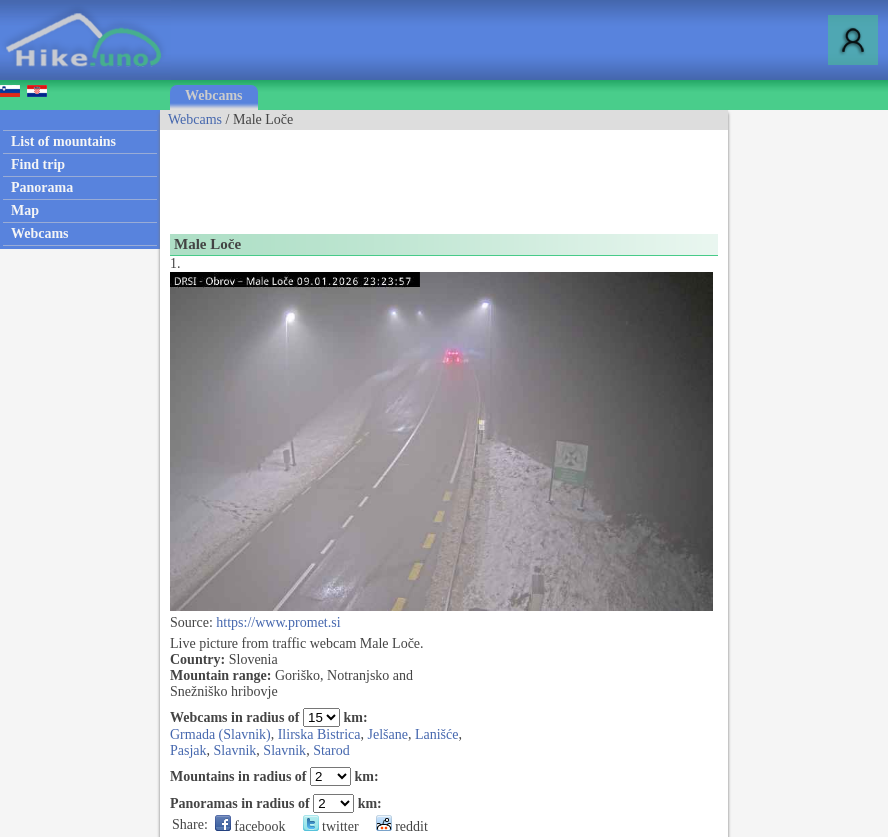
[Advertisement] (524, 175)
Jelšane (388, 734)
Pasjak (188, 750)
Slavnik (235, 750)
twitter (331, 826)
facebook (250, 826)
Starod (331, 750)
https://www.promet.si (278, 622)
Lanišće (437, 734)
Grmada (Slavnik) (220, 734)
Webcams (214, 95)
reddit (402, 826)
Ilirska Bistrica (319, 734)
